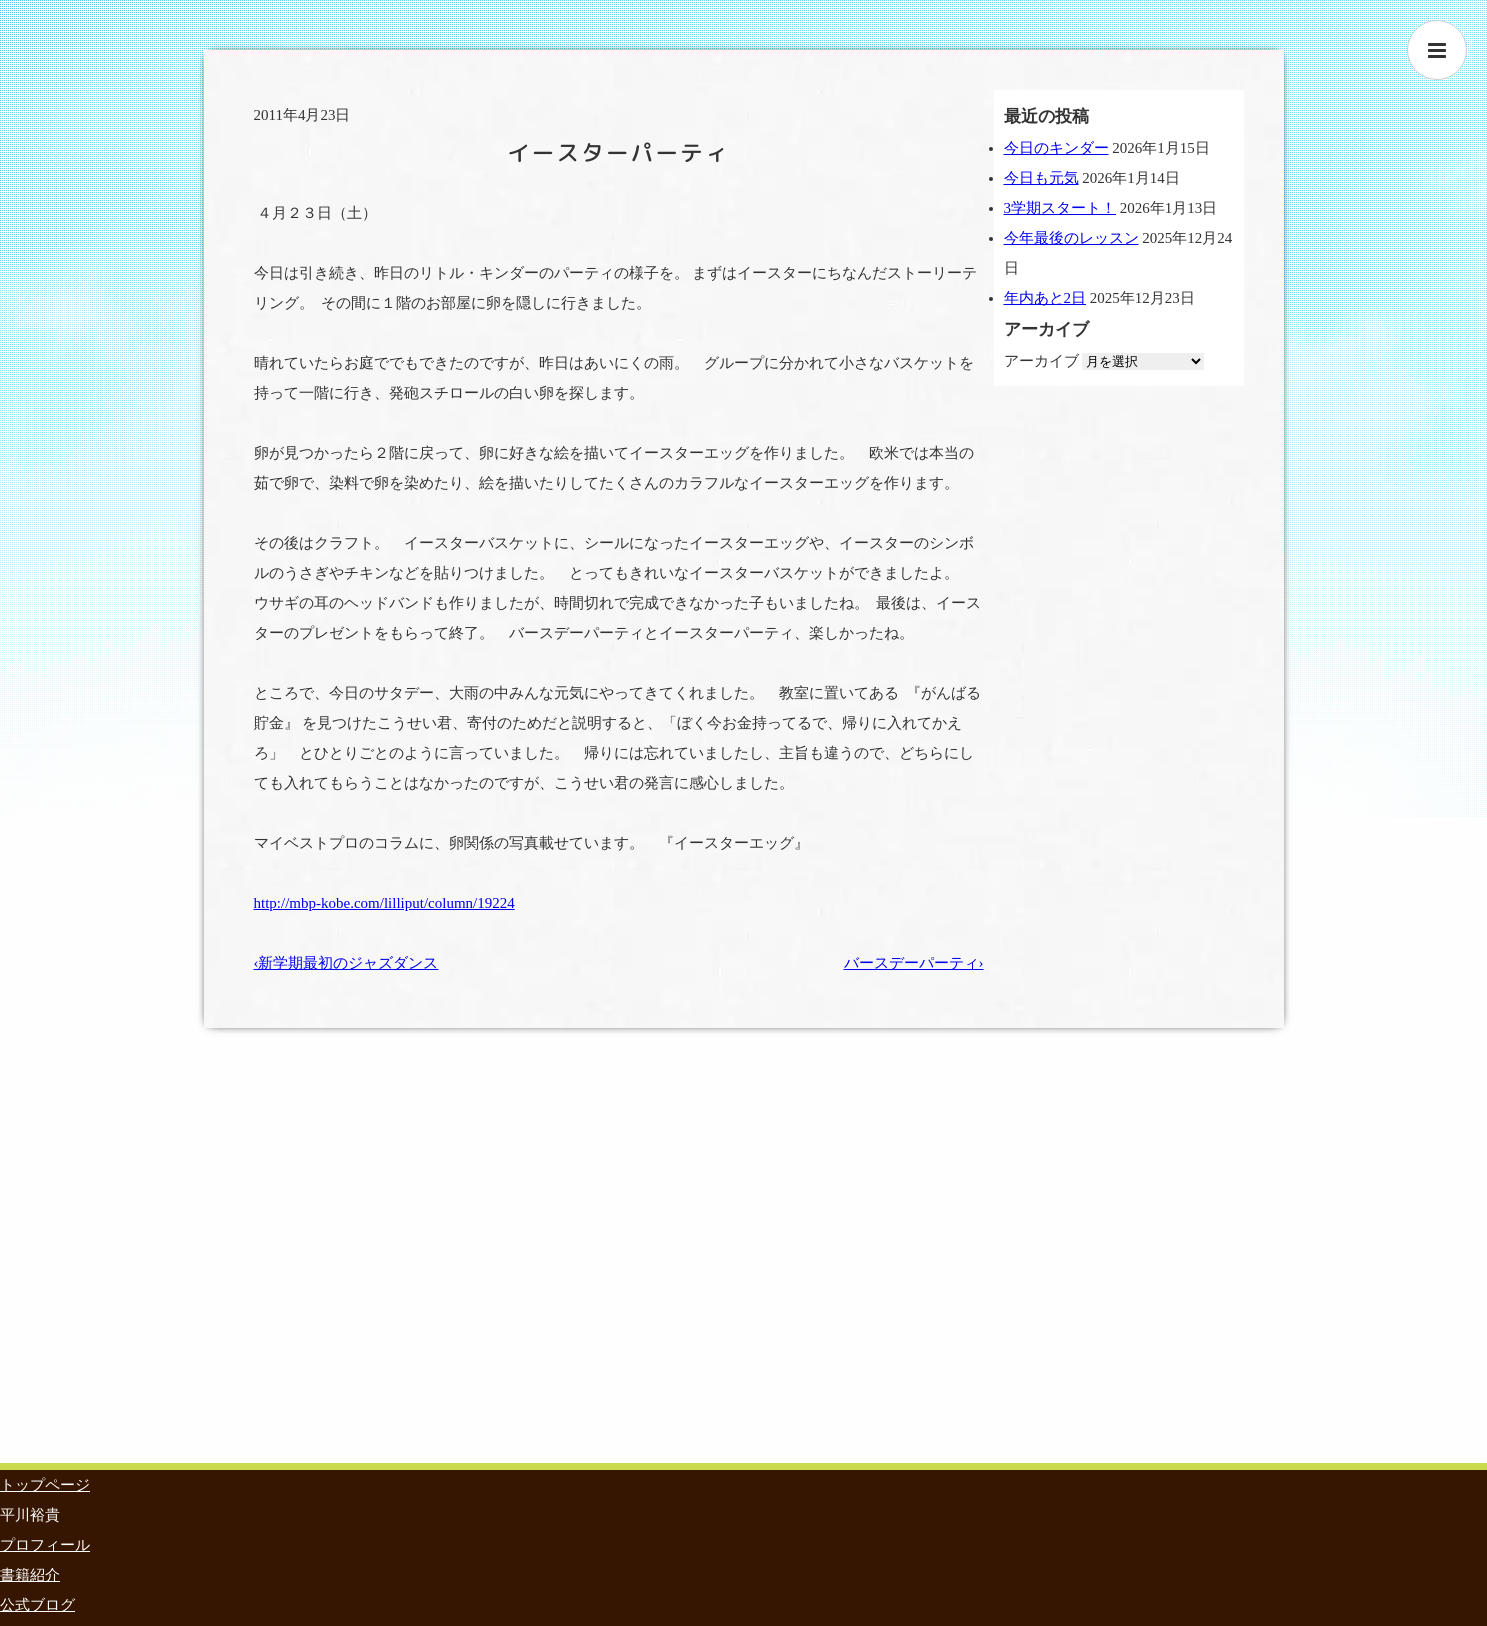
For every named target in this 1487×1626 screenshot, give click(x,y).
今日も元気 (1041, 178)
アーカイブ (1041, 361)
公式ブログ (37, 1605)
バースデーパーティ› (914, 963)
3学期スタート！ (1060, 208)
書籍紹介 (30, 1575)
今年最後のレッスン (1071, 238)
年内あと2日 (1045, 298)
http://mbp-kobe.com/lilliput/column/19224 (384, 903)
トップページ (45, 1485)
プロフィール (45, 1545)
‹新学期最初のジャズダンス (346, 963)
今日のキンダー (1056, 148)
